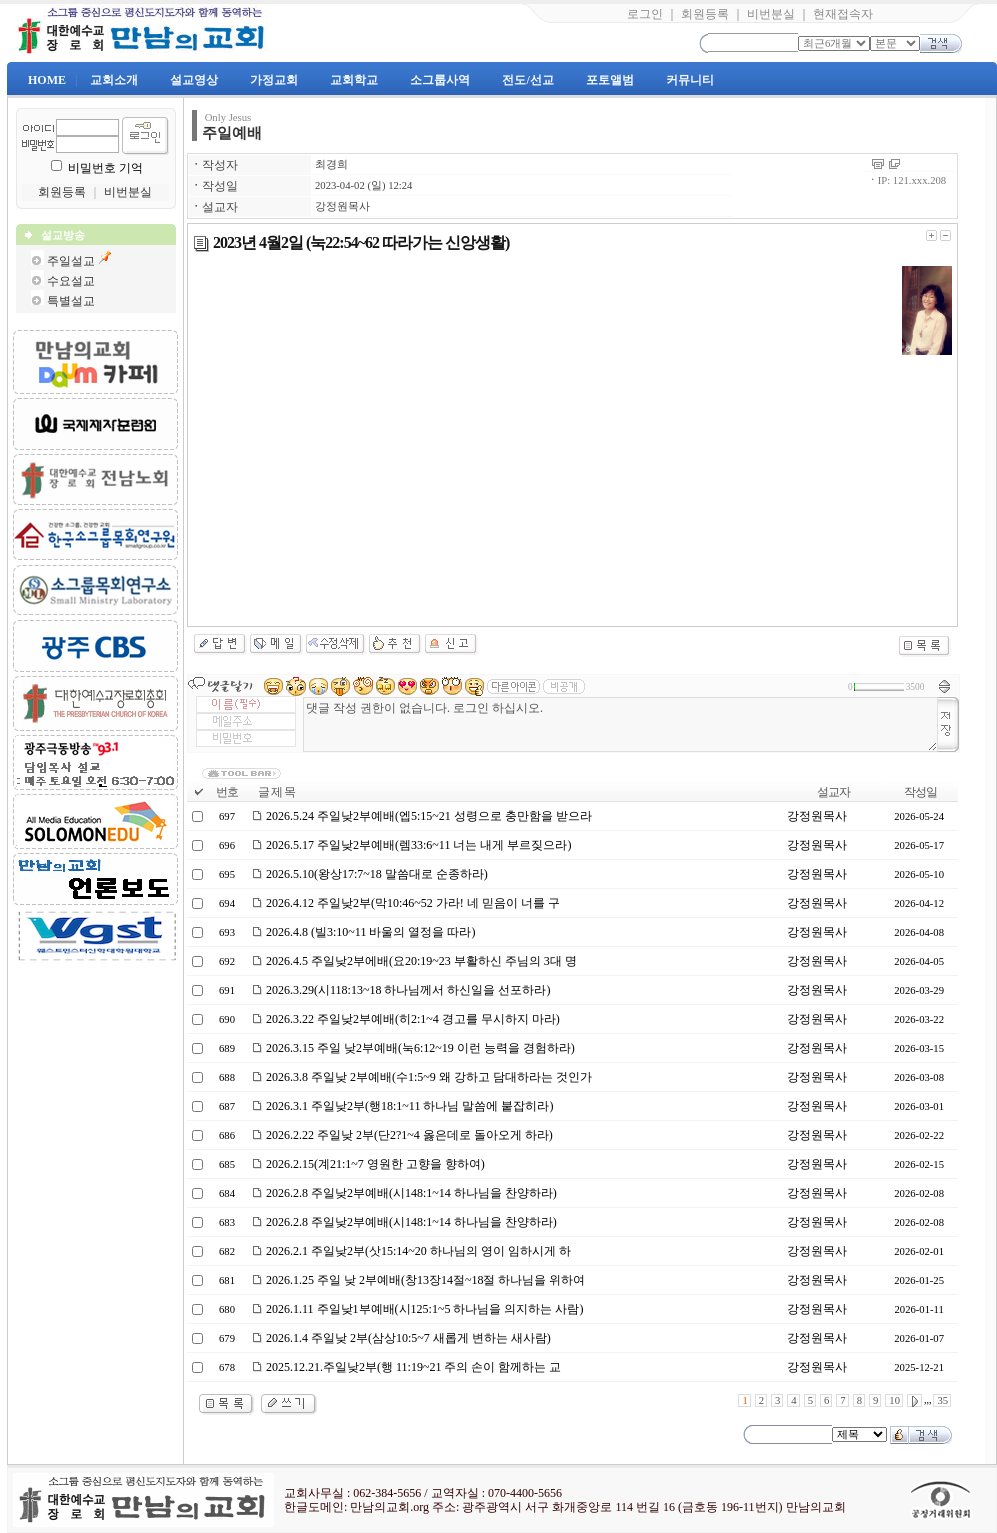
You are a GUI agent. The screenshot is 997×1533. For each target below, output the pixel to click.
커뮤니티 (690, 80)
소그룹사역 (440, 80)
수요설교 (71, 281)
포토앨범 (610, 80)
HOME (47, 80)
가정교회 (274, 80)
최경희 (331, 164)
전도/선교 (527, 80)
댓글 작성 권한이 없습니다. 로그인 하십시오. (620, 724)
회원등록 (705, 14)
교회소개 (114, 80)
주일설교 (71, 261)
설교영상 (194, 80)
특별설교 (71, 301)
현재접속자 (843, 14)
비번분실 (771, 14)
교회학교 (354, 80)
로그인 (645, 14)
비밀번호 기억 (105, 168)
